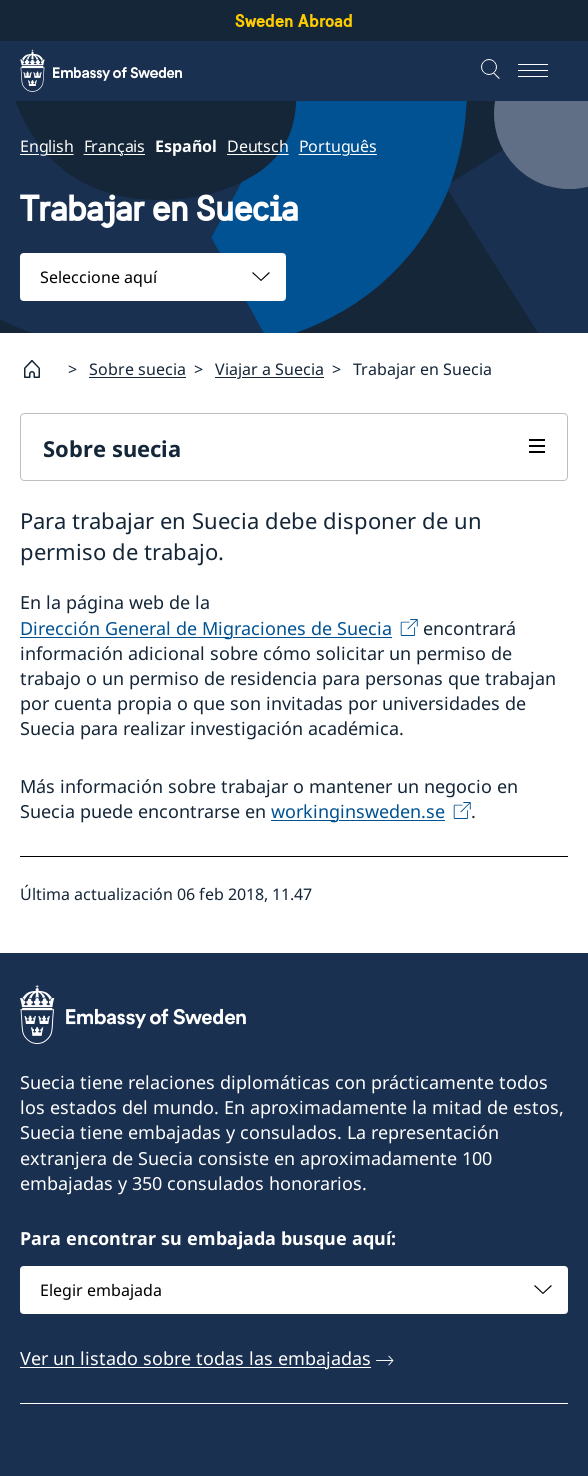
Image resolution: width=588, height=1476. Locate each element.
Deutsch (258, 146)
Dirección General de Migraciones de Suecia (206, 628)
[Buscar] (493, 71)
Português (338, 146)
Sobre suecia (137, 369)
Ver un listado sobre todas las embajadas (195, 1358)
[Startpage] (40, 369)
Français (114, 146)
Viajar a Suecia (269, 369)
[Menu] (543, 71)
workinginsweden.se (358, 811)
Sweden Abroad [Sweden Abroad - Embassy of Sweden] (294, 20)
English (47, 146)
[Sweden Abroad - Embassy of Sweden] (120, 71)
